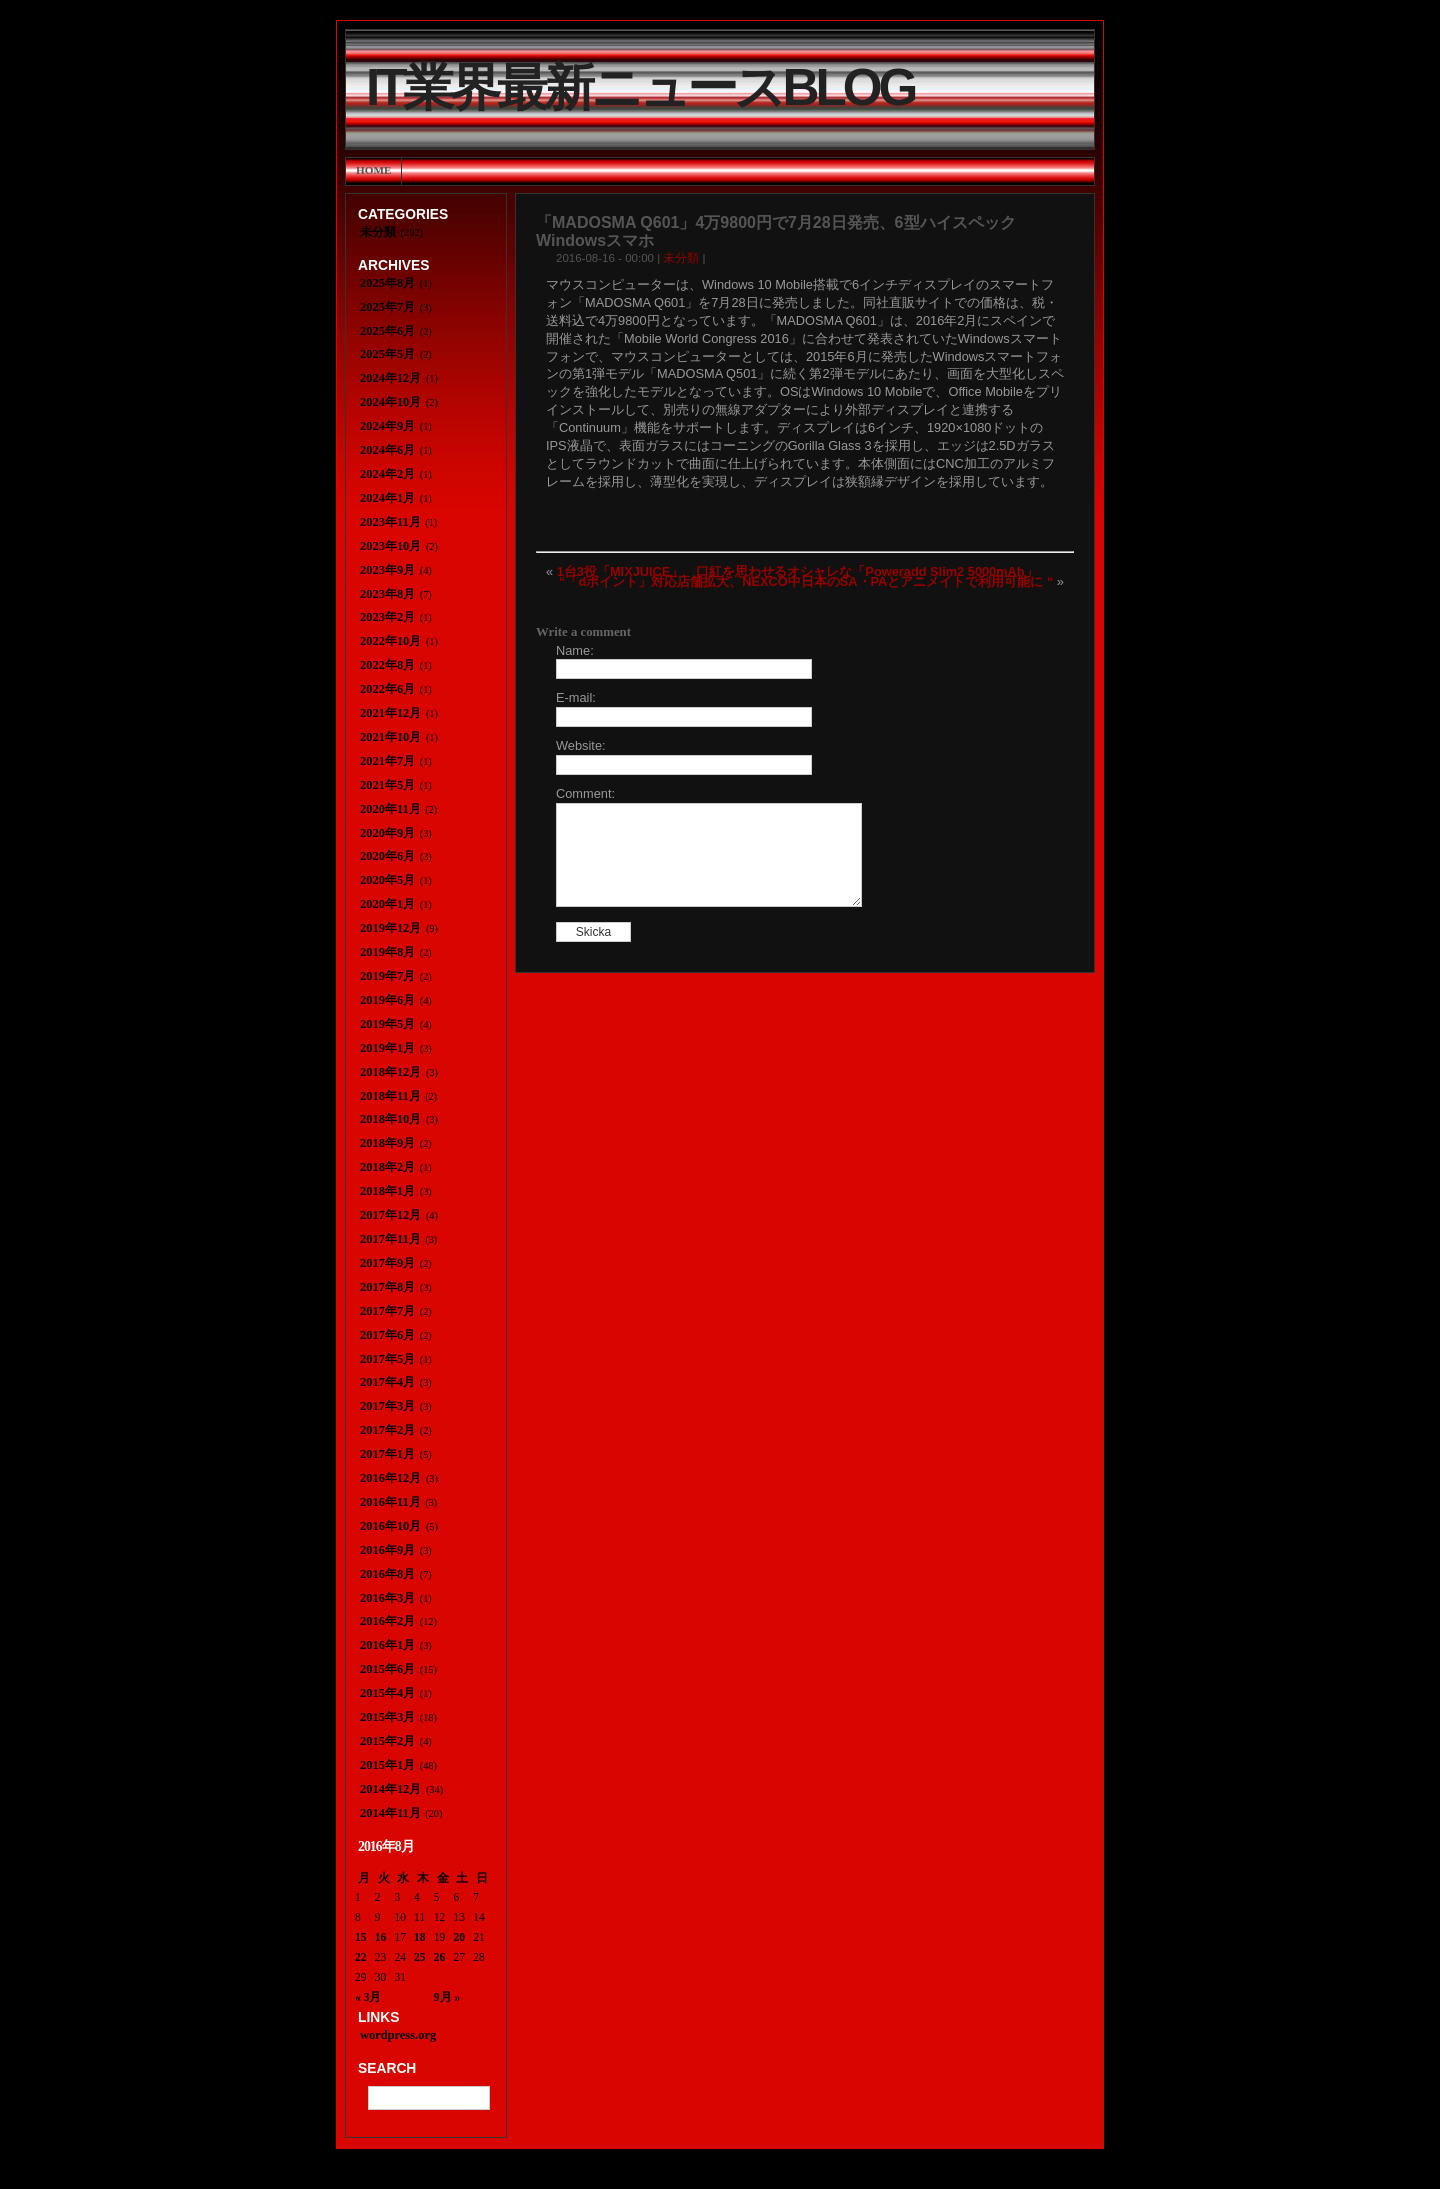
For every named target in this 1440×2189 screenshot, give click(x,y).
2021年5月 (387, 785)
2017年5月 (387, 1359)
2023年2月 (387, 617)
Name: (575, 650)
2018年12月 (390, 1072)
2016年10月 (390, 1526)
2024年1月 (387, 498)
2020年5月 (387, 880)
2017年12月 (390, 1215)
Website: (581, 745)
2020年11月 (390, 809)
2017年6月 (387, 1335)
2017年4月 (387, 1382)
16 (381, 1937)
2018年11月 (390, 1096)
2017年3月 (387, 1406)
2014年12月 (390, 1789)
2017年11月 (390, 1239)
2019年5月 (387, 1024)
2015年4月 (387, 1693)
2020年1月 (387, 904)
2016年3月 (387, 1598)
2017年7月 (387, 1311)
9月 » (447, 1997)
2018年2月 (387, 1167)
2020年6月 (387, 856)
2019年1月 (387, 1048)
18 (420, 1937)
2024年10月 (390, 402)
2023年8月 (387, 594)
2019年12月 (390, 928)
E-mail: (576, 697)
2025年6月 (387, 331)
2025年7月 (387, 307)
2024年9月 (387, 426)
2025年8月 (387, 283)
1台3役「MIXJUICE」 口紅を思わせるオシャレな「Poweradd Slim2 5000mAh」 (797, 571)
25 (420, 1957)
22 (361, 1957)
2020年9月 (387, 833)
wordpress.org (398, 2035)
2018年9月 (387, 1143)
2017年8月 (387, 1287)
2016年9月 (387, 1550)
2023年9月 (387, 570)
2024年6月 (387, 450)
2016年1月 (387, 1645)
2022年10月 (390, 641)
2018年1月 (387, 1191)
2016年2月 (387, 1621)
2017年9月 (387, 1263)
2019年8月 (387, 952)
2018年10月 (390, 1119)
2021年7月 (387, 761)
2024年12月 (390, 378)
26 (440, 1957)
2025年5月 (387, 354)
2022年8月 (387, 665)
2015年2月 (387, 1741)
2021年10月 (390, 737)
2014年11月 (390, 1813)
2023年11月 (390, 522)
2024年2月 (387, 474)
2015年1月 (387, 1765)
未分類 (681, 258)
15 (361, 1937)
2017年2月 (387, 1430)
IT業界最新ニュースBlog (640, 87)
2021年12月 (390, 713)
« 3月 (368, 1997)
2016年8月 (387, 1574)
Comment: (585, 793)
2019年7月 (387, 976)
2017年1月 (387, 1454)
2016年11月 (390, 1502)
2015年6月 (387, 1669)
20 (460, 1937)
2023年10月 (390, 546)
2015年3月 (387, 1717)
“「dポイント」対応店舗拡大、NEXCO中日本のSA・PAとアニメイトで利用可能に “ (806, 581)
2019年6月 (387, 1000)
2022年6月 (387, 689)
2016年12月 (390, 1478)
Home (373, 170)
